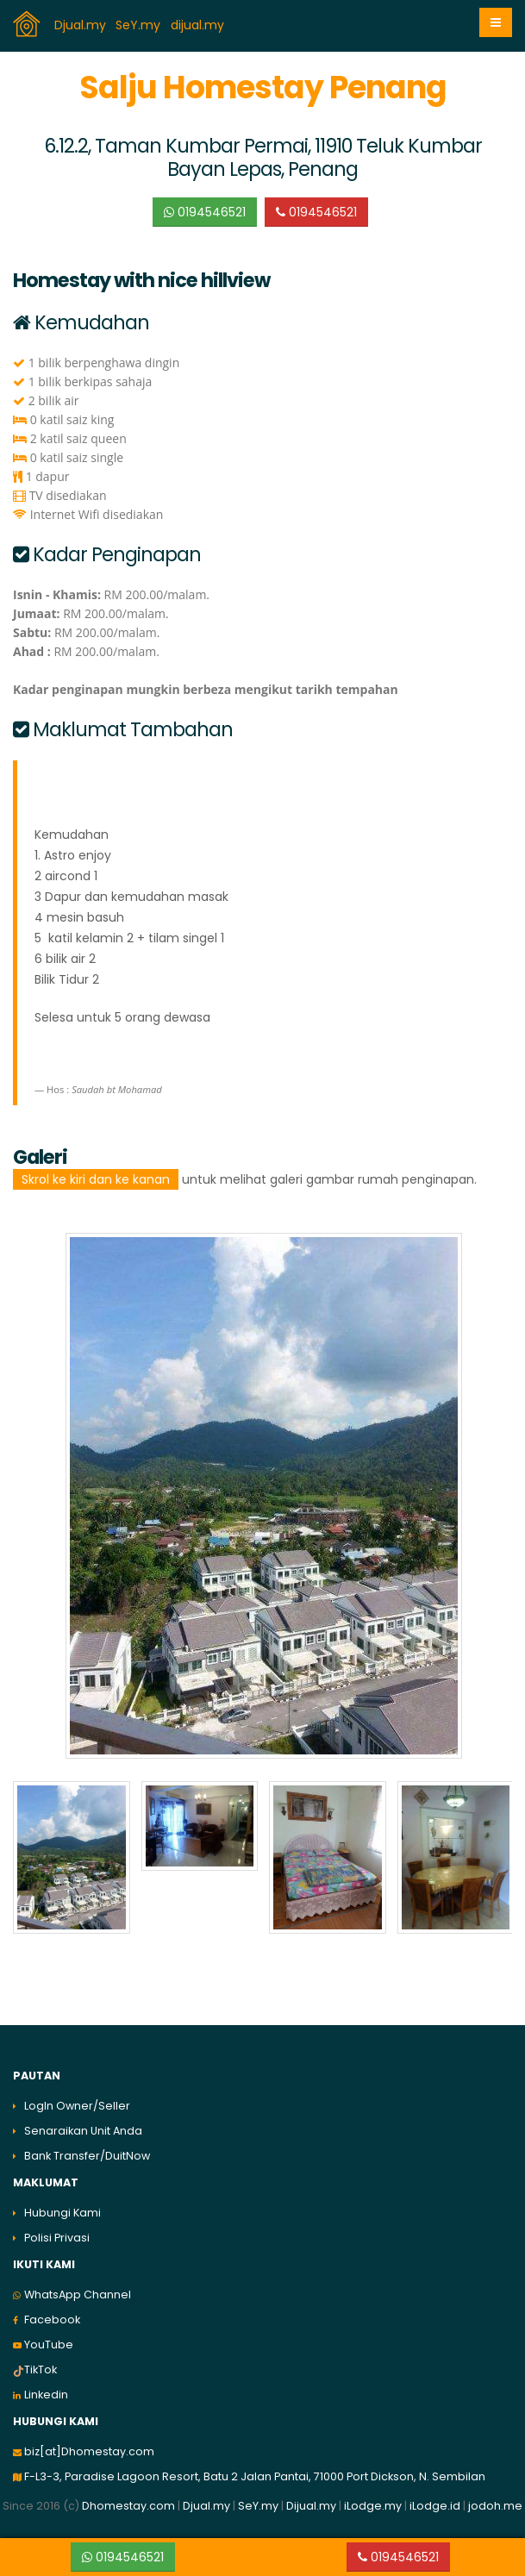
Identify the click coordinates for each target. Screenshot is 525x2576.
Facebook (52, 2319)
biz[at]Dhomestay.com (89, 2451)
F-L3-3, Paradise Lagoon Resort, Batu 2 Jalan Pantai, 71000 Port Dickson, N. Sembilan (254, 2476)
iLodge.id (436, 2505)
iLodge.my (373, 2505)
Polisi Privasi (57, 2237)
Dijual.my (311, 2505)
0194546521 (205, 212)
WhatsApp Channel (77, 2294)
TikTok (40, 2369)
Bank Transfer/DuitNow (87, 2155)
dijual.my (199, 25)
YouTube (48, 2344)
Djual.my (81, 25)
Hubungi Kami (62, 2212)
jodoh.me (495, 2505)
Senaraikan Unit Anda (83, 2130)
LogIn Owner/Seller (77, 2105)
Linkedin (46, 2394)
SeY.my (140, 25)
